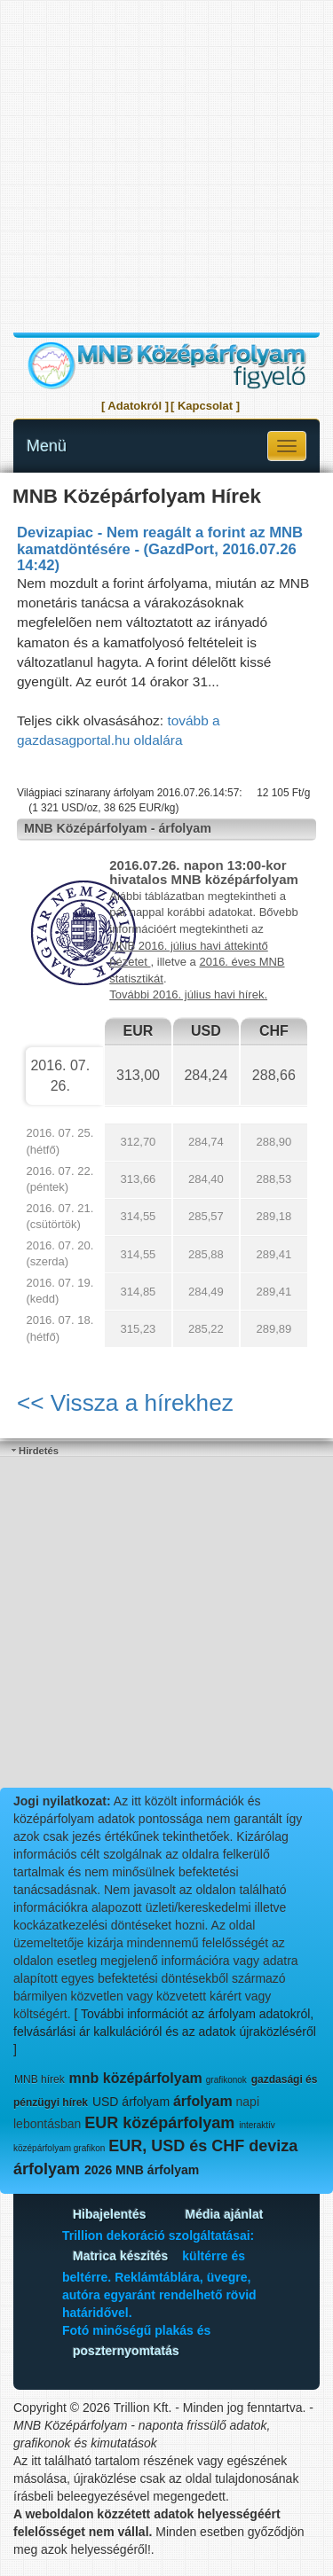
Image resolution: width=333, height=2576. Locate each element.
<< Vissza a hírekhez (125, 1403)
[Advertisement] (166, 166)
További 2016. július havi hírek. (188, 994)
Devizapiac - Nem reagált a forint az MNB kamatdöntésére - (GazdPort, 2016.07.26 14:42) (160, 549)
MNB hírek (39, 2079)
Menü (47, 446)
